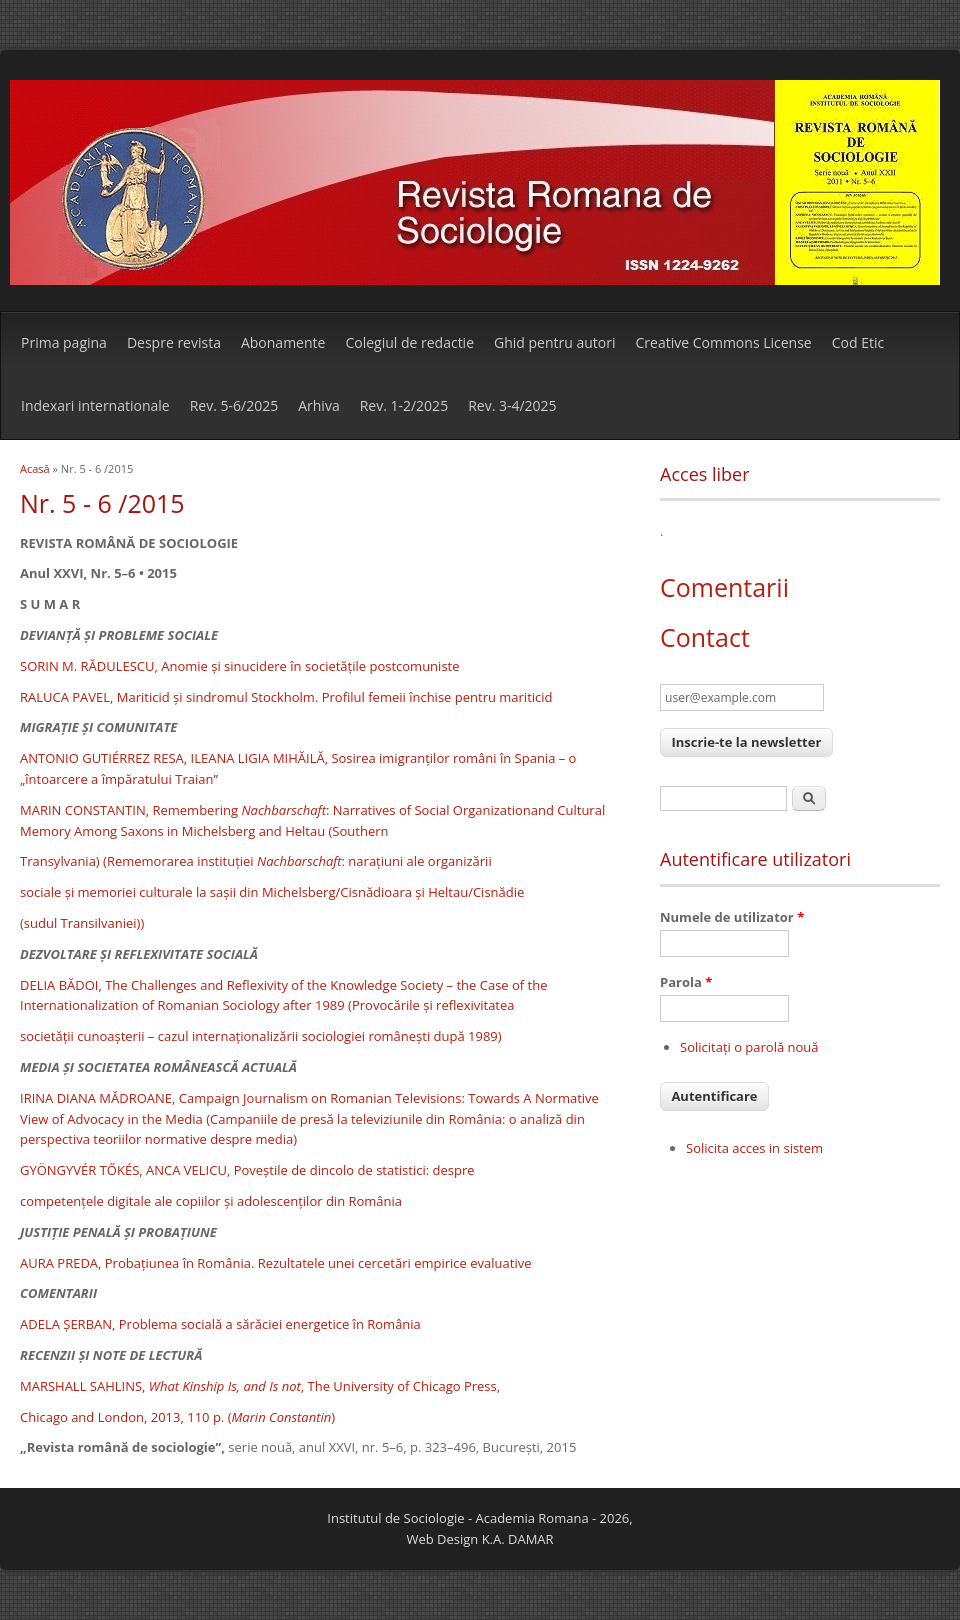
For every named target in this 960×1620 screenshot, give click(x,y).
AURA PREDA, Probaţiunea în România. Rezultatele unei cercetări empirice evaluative (275, 1263)
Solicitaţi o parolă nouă (749, 1047)
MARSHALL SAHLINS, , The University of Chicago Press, (260, 1386)
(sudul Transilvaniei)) (82, 923)
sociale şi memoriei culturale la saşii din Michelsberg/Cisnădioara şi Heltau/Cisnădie (272, 892)
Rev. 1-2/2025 (404, 405)
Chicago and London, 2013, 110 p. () (177, 1417)
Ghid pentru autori (554, 342)
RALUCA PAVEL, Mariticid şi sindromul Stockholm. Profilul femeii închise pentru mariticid (286, 697)
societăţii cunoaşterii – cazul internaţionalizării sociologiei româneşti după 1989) (261, 1036)
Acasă (35, 468)
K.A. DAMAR (518, 1539)
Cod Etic (858, 342)
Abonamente (283, 342)
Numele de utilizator (732, 917)
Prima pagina (64, 342)
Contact (705, 637)
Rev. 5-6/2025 (234, 405)
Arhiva (318, 405)
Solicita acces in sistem (754, 1148)
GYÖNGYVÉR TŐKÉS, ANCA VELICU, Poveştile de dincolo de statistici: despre (247, 1170)
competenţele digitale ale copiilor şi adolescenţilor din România (211, 1201)
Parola (686, 982)
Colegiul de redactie (409, 342)
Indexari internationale (95, 405)
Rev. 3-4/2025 (512, 405)
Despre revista (174, 342)
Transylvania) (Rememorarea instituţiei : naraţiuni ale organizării (256, 861)
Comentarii (724, 587)
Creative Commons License (724, 342)
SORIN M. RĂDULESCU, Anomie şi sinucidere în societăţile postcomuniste (240, 666)
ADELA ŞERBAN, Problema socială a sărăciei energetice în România (220, 1324)
